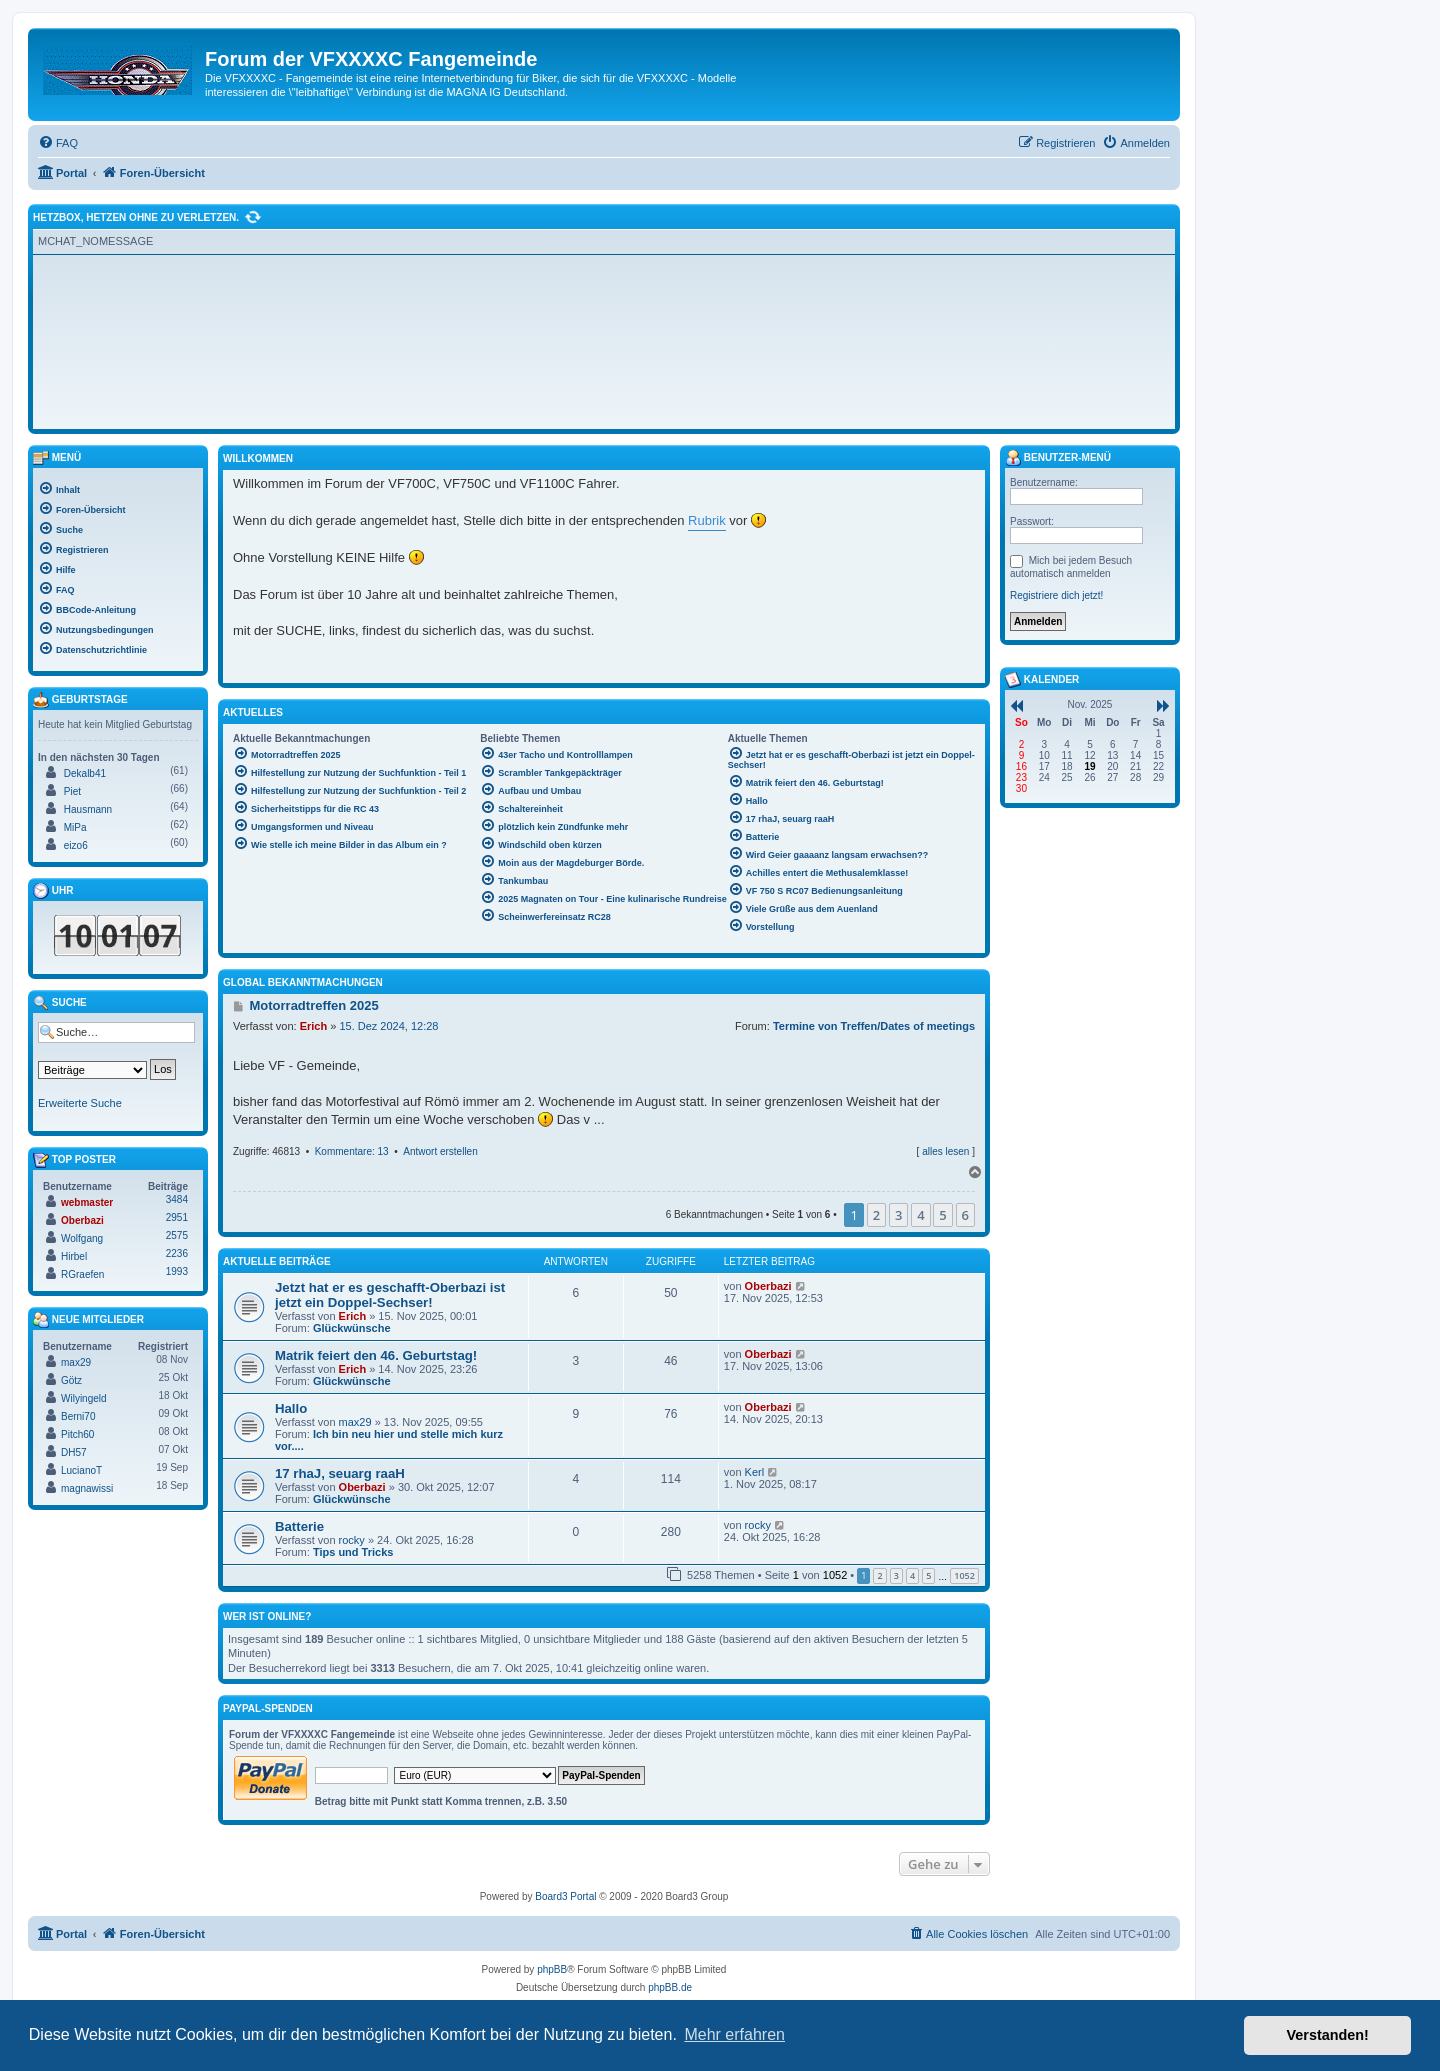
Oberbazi (768, 1286)
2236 (177, 1253)
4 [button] (920, 1215)
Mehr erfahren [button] (734, 2034)
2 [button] (876, 1215)
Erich (314, 1026)
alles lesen (945, 1151)
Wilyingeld (84, 1398)
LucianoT (81, 1470)
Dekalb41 (85, 773)
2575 (177, 1235)
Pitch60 (77, 1434)
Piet (72, 791)
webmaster (87, 1202)
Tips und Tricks (353, 1552)
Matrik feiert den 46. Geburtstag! (376, 1355)
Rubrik (707, 520)
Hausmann (88, 809)
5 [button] (942, 1215)
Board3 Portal (565, 1896)
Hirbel (74, 1256)
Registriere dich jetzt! (1056, 595)
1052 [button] (964, 1575)
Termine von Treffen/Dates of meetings (874, 1026)
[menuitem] (58, 143)
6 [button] (965, 1215)
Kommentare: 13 (352, 1151)
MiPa (75, 827)
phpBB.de (670, 1987)
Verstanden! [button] (1328, 2035)
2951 (177, 1217)
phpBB (552, 1969)
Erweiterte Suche (80, 1103)
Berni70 (78, 1416)
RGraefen (82, 1274)
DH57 (74, 1452)
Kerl (755, 1472)
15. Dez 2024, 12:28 (388, 1026)
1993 (177, 1271)
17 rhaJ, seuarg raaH (340, 1473)
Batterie (299, 1526)
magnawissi (87, 1488)
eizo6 (76, 845)
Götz (71, 1380)
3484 (177, 1199)
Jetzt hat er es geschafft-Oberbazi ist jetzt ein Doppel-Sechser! (390, 1295)
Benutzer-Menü (1058, 458)
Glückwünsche (352, 1328)
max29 (355, 1422)
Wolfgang (82, 1238)
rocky (352, 1540)
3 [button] (898, 1215)
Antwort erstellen (440, 1151)
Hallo (291, 1408)
